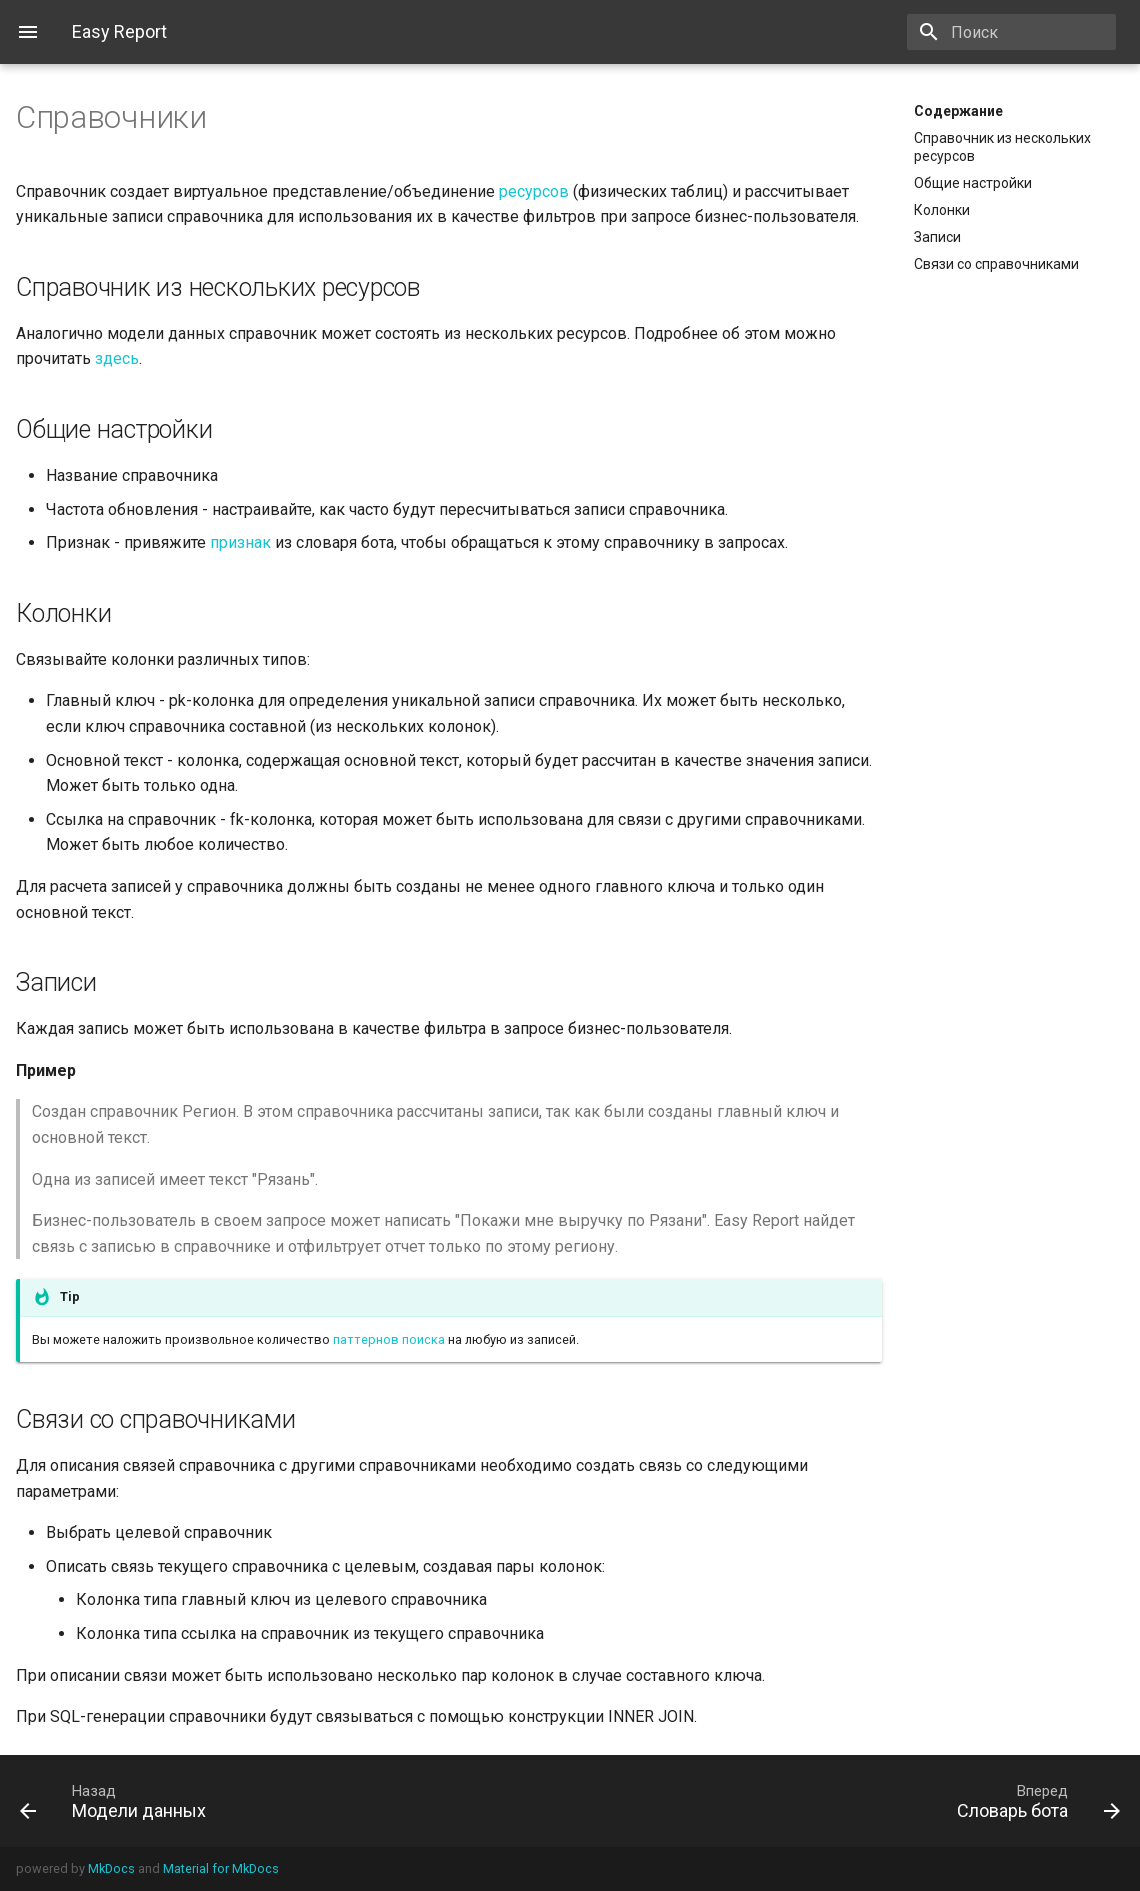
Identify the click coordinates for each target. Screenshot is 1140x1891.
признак (240, 542)
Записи (937, 237)
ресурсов (534, 191)
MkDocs (111, 1868)
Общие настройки (973, 183)
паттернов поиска (389, 1339)
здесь (117, 358)
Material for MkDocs (221, 1868)
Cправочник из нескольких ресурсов (1002, 147)
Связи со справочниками (996, 264)
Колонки (942, 210)
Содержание (958, 111)
